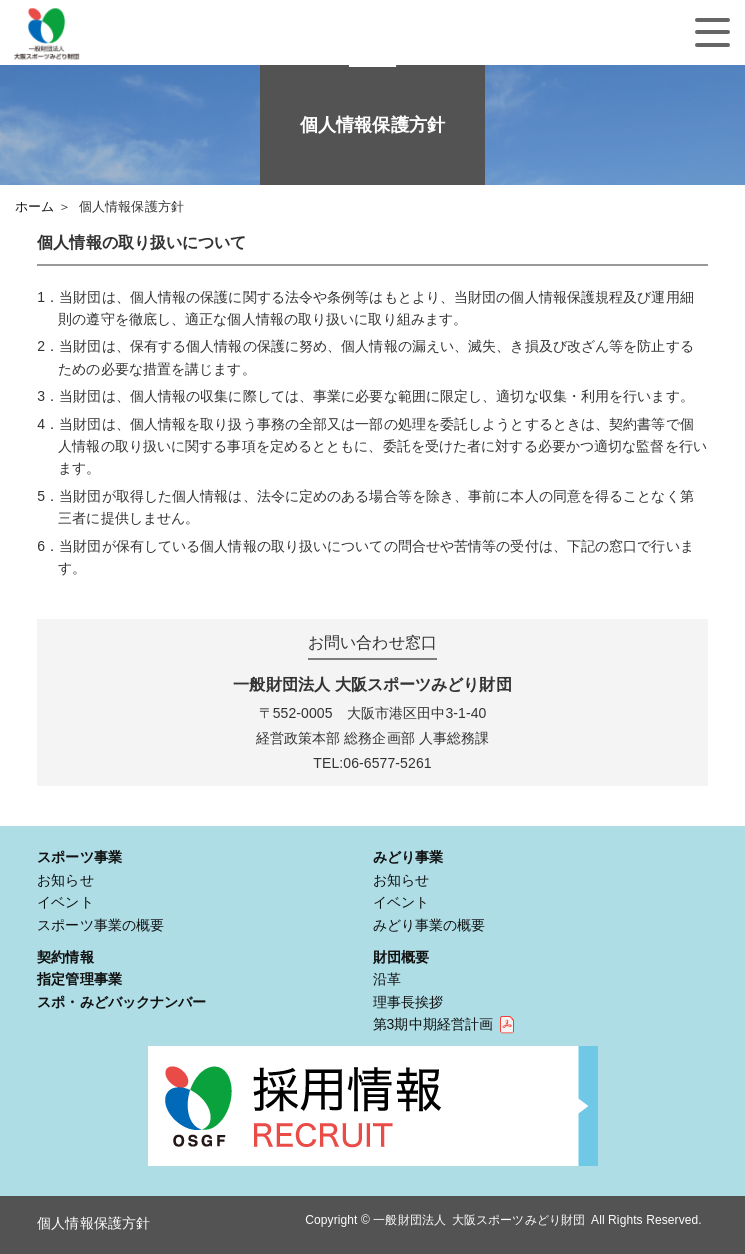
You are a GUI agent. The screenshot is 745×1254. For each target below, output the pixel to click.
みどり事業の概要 (429, 925)
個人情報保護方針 (93, 1223)
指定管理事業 (79, 979)
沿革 (387, 979)
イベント (65, 902)
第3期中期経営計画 (433, 1024)
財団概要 (401, 957)
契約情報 (65, 957)
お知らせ (65, 880)
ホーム (34, 206)
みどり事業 (408, 857)
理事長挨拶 (408, 1002)
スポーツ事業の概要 (100, 925)
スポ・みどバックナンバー (121, 1002)
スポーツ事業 (79, 857)
